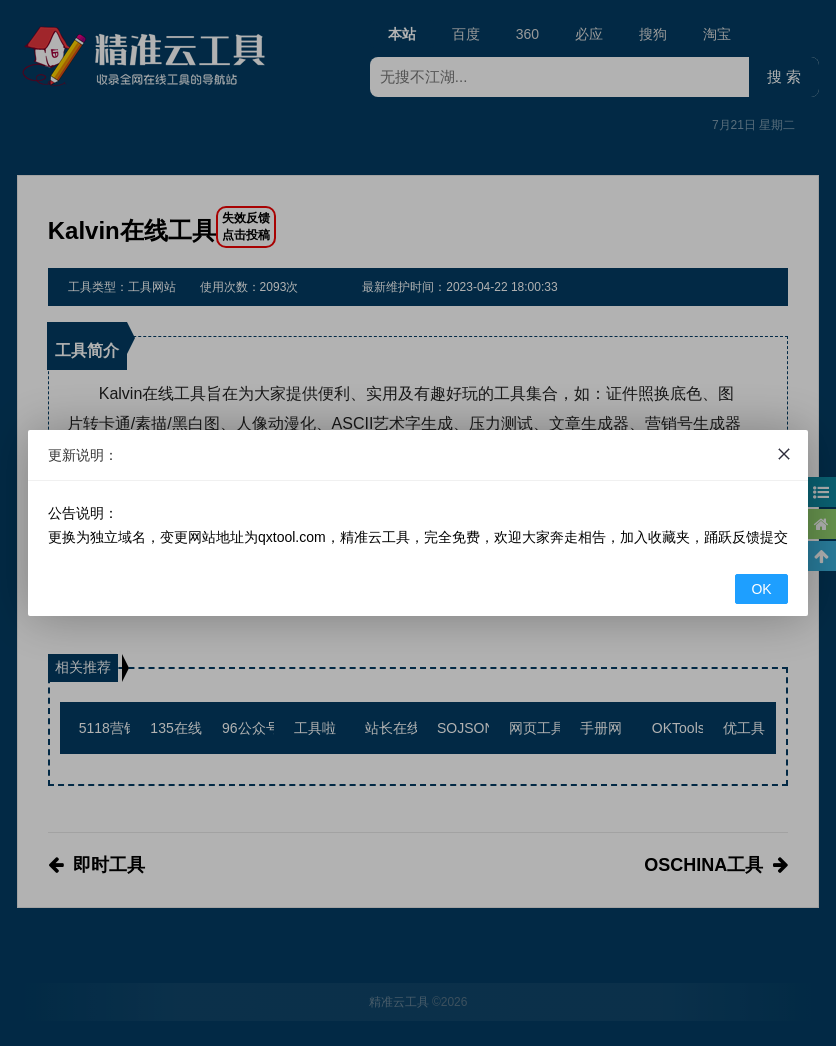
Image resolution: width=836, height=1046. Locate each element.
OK (761, 589)
